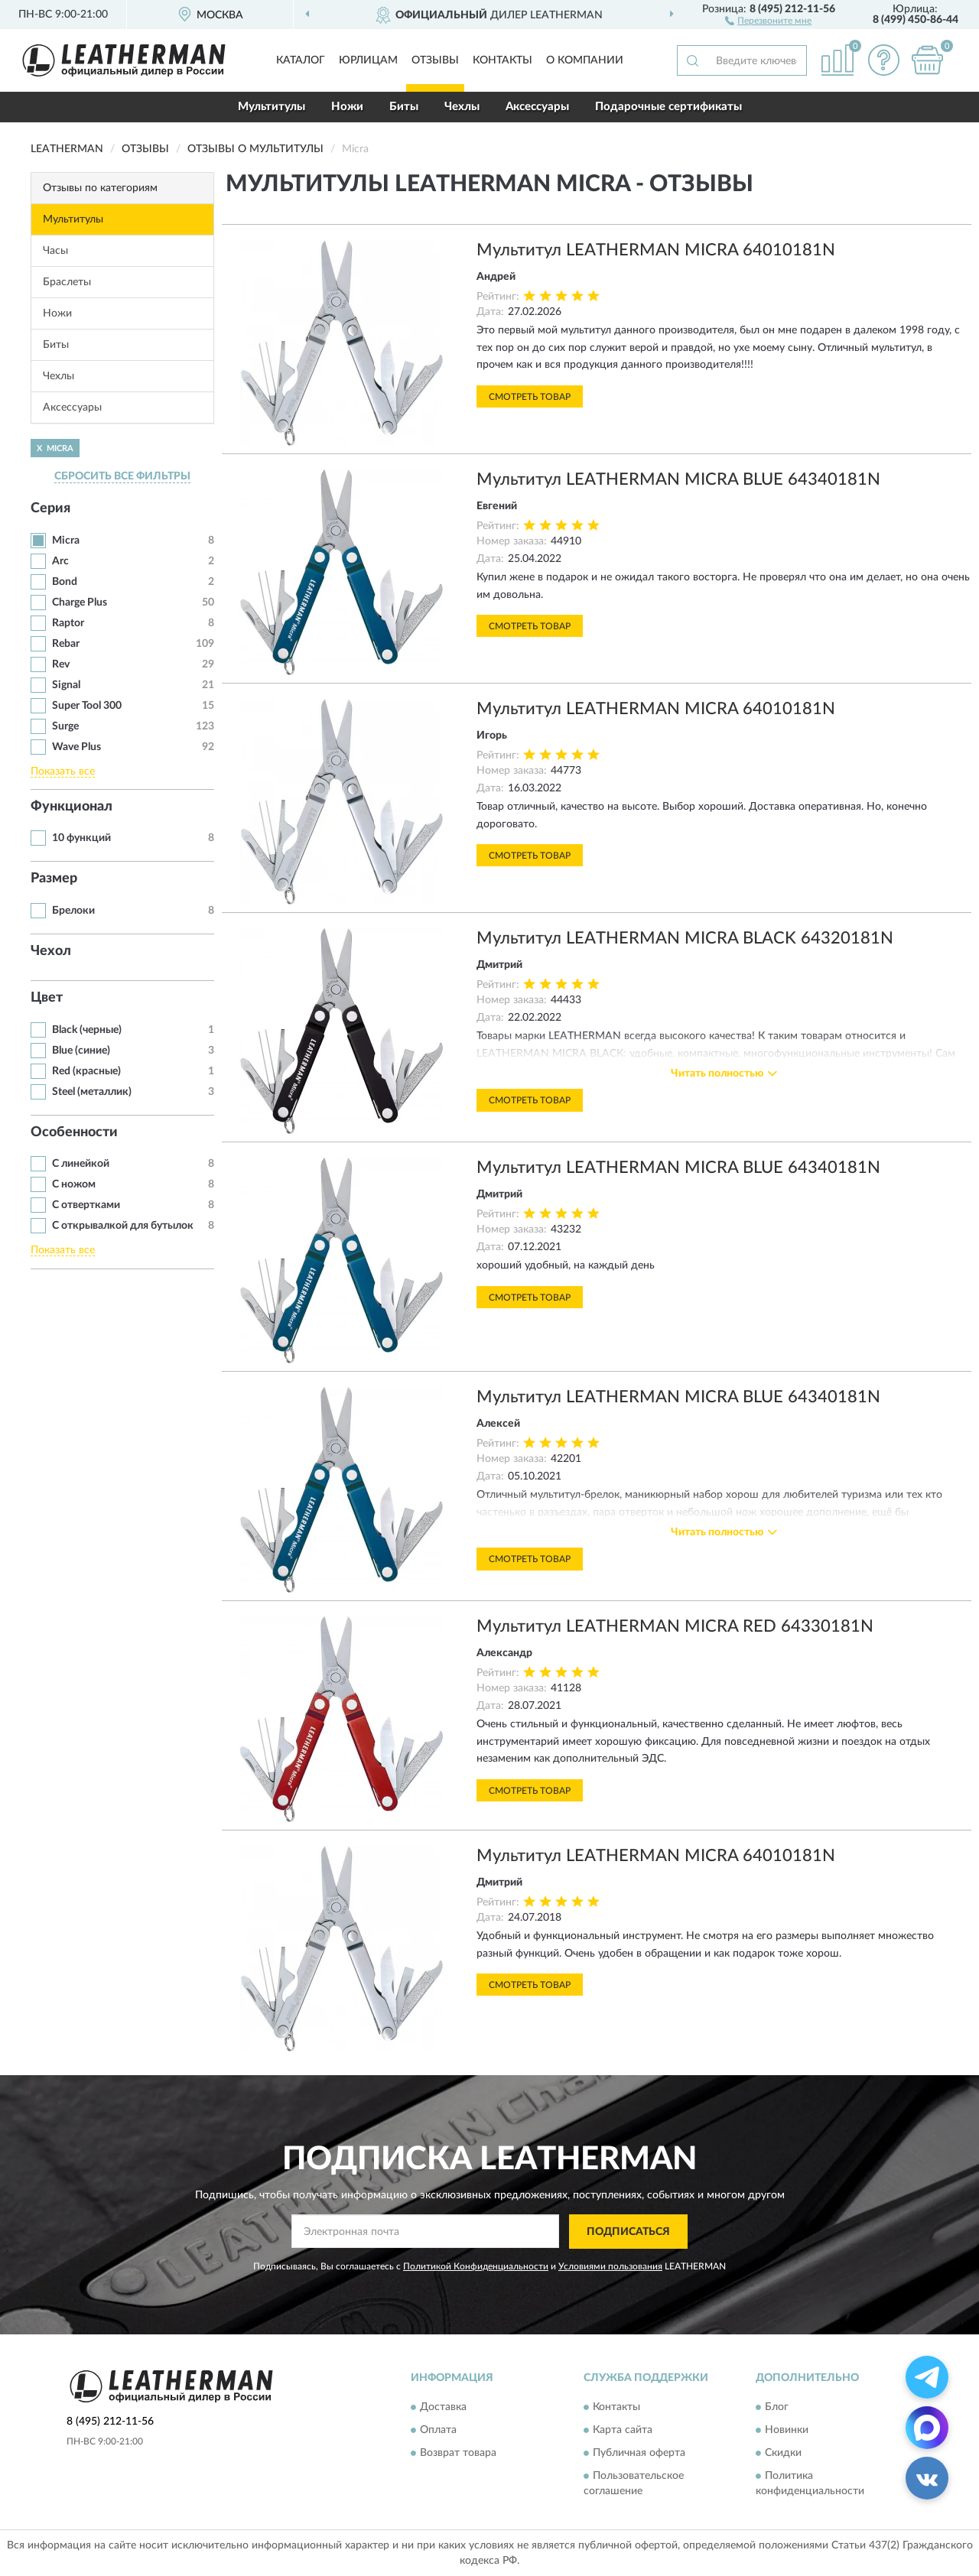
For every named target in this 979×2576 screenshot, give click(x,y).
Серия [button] (50, 508)
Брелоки (73, 910)
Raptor (68, 623)
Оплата (438, 2430)
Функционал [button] (71, 807)
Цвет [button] (47, 998)
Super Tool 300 (87, 705)
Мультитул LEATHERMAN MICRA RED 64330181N (674, 1626)
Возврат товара (458, 2453)
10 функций (81, 838)
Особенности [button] (74, 1132)
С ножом (74, 1184)
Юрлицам (368, 60)
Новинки (786, 2430)
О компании (584, 60)
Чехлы (462, 106)
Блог (777, 2407)
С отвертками (86, 1205)
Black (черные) (87, 1030)
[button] (768, 19)
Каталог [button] (300, 60)
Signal (66, 685)
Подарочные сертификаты (668, 106)
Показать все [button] (63, 771)
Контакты (502, 60)
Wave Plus (76, 747)
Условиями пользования (610, 2266)
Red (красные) (86, 1071)
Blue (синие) (81, 1050)
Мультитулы (271, 106)
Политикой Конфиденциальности (475, 2266)
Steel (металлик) (92, 1092)
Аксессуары (537, 106)
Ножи (347, 106)
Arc (60, 561)
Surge (65, 726)
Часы (55, 250)
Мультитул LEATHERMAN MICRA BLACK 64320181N (684, 938)
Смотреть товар (530, 396)
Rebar (66, 643)
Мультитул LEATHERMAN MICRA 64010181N (655, 250)
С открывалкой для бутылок (123, 1225)
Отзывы (435, 60)
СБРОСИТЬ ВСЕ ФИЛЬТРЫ (122, 476)
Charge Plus (79, 602)
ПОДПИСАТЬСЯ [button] (628, 2232)
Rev (61, 664)
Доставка (443, 2407)
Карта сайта (622, 2430)
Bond (64, 582)
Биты (403, 106)
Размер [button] (54, 878)
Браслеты (67, 282)
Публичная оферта (639, 2453)
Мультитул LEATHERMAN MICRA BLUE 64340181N (678, 479)
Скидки (783, 2453)
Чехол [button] (51, 951)
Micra (66, 540)
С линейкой (80, 1163)
